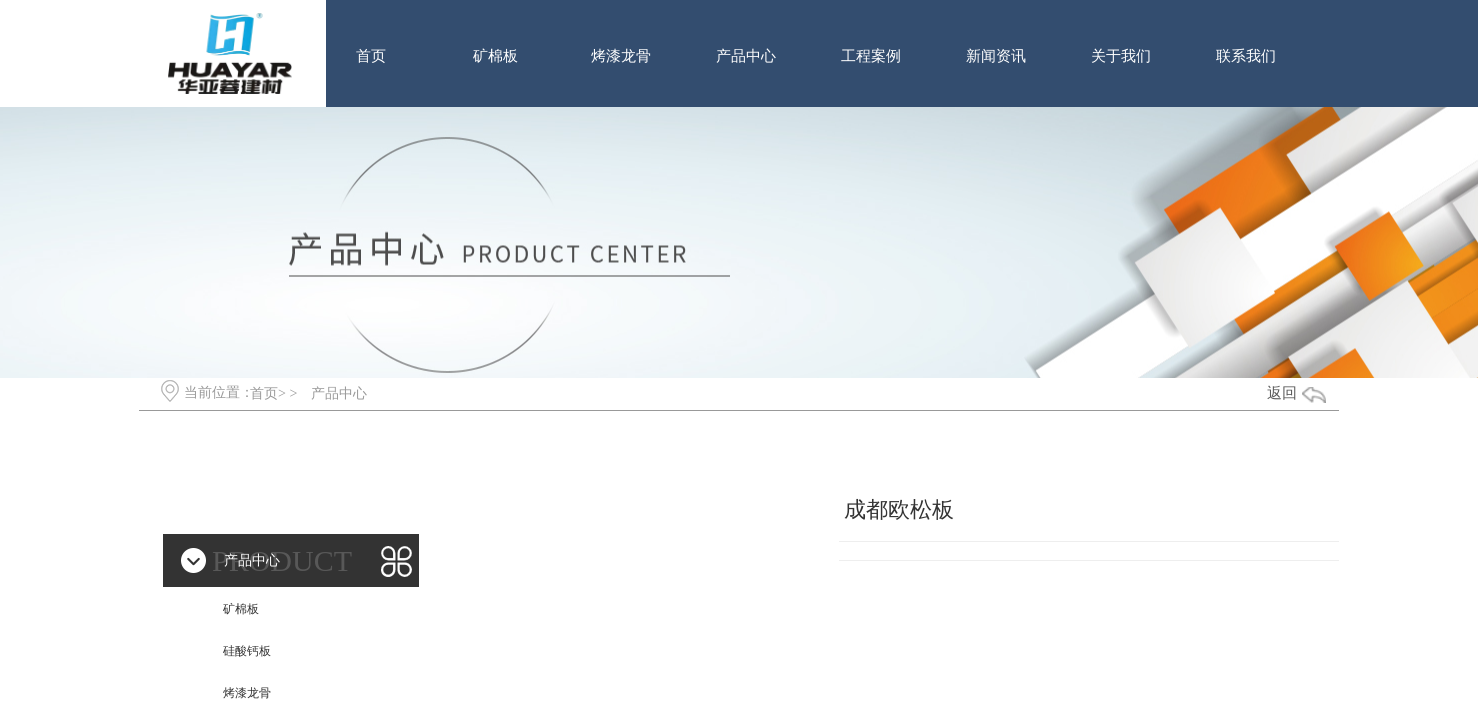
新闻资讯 (996, 56)
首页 (371, 56)
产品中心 (746, 56)
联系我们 (1246, 56)
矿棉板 (495, 56)
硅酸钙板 (247, 651)
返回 (1282, 393)
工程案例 (871, 56)
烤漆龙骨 (621, 56)
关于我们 (1121, 56)
